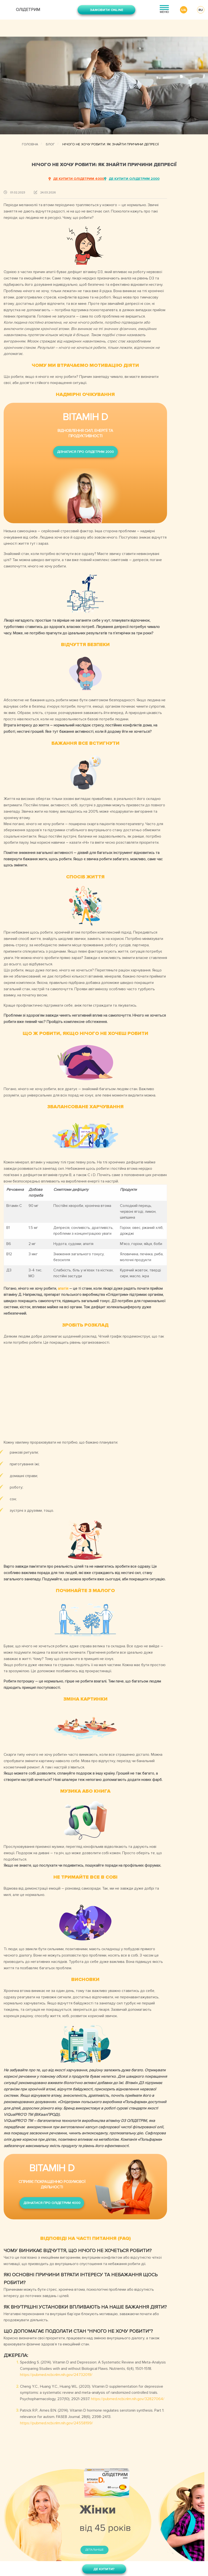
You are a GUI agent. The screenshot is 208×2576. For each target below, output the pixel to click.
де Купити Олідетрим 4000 (76, 179)
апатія (63, 1288)
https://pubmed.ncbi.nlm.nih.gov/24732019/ (56, 2374)
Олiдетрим (28, 9)
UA (183, 10)
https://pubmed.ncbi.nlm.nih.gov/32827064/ (127, 2398)
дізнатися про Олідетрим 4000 (51, 2203)
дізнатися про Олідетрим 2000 (85, 452)
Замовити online (106, 10)
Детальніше (95, 2551)
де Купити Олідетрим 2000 (131, 179)
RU (200, 10)
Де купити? (104, 2569)
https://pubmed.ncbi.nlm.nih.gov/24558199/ (56, 2423)
